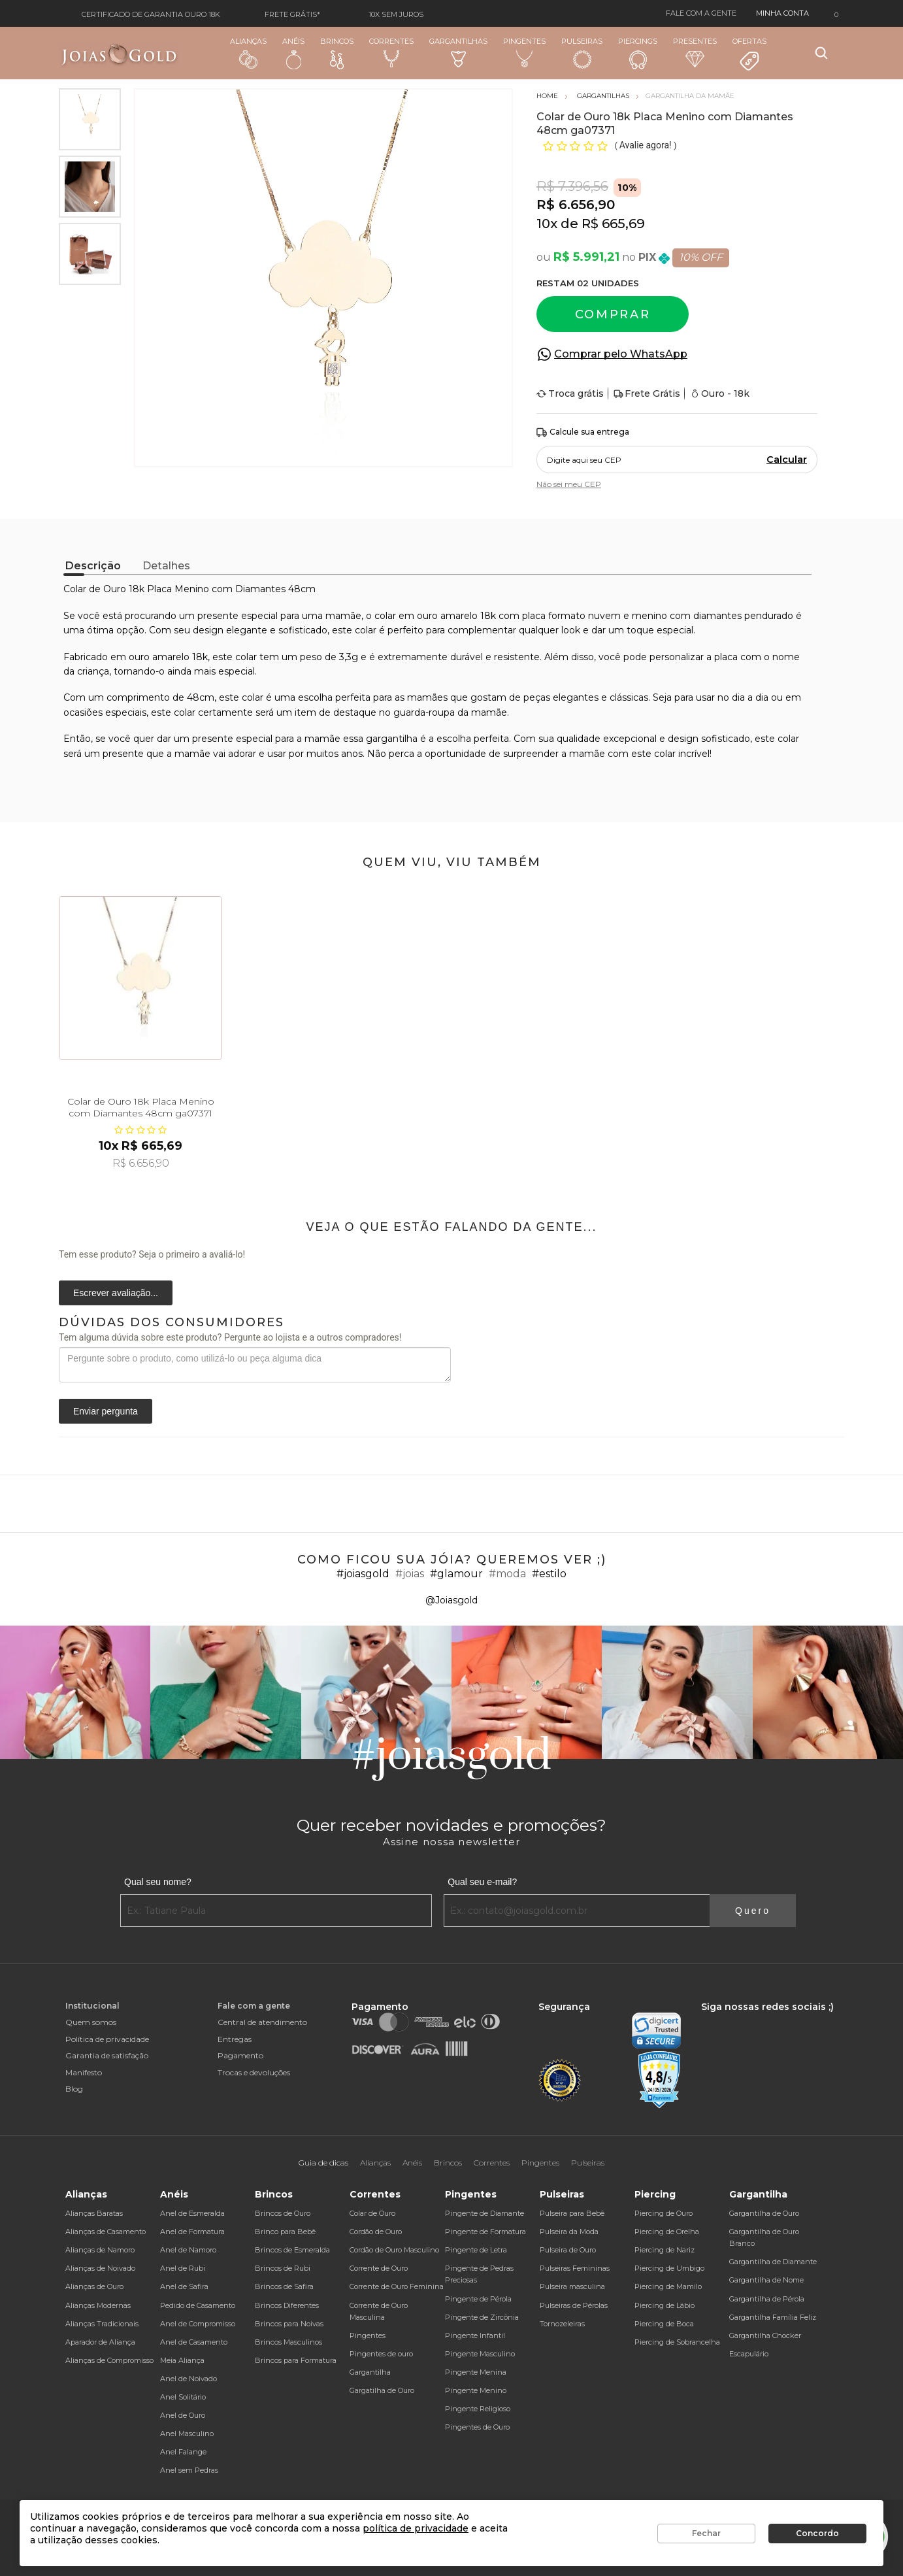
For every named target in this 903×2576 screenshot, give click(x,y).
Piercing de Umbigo (669, 2268)
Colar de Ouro (372, 2213)
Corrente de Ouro (379, 2268)
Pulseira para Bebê (572, 2213)
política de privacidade (415, 2528)
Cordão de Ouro (376, 2231)
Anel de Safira (184, 2286)
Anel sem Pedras (189, 2470)
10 (546, 223)
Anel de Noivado (188, 2378)
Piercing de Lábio (664, 2305)
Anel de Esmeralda (192, 2213)
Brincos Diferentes (287, 2305)
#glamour (456, 1573)
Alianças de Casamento (105, 2231)
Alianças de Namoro (100, 2249)
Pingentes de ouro (381, 2353)
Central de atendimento (262, 2022)
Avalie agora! (646, 145)
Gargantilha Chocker (765, 2335)
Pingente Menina (475, 2372)
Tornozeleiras (562, 2323)
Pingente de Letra (476, 2249)
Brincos (336, 53)
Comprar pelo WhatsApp (620, 354)
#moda (507, 1573)
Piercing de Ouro (663, 2213)
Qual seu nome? (157, 1882)
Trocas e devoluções (254, 2072)
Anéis (293, 53)
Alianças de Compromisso (109, 2360)
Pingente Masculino (480, 2353)
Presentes (695, 52)
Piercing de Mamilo (668, 2286)
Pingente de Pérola (478, 2298)
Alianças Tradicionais (102, 2323)
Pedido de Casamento (197, 2305)
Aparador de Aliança (100, 2342)
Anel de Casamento (193, 2342)
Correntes (391, 52)
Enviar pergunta (105, 1411)
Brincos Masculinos (288, 2342)
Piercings (637, 53)
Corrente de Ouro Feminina (397, 2286)
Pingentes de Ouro (477, 2427)
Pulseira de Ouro (568, 2249)
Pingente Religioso (477, 2408)
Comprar (613, 314)
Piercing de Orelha (666, 2231)
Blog (74, 2089)
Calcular (786, 459)
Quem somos (90, 2022)
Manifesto (83, 2072)
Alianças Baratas (94, 2213)
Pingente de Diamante (484, 2213)
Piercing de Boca (664, 2323)
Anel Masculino (187, 2433)
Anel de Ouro (182, 2415)
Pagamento (240, 2055)
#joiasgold (363, 1573)
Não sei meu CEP (568, 484)
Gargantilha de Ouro (764, 2213)
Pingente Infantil (475, 2335)
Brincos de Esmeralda (292, 2249)
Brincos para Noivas (289, 2323)
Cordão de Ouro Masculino (394, 2249)
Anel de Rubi (182, 2268)
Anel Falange (183, 2451)
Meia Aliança (182, 2360)
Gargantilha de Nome (766, 2279)
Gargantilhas (458, 52)
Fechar (706, 2533)
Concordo (817, 2533)
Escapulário (748, 2353)
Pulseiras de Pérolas (574, 2305)
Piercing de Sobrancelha (677, 2342)
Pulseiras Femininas (575, 2268)
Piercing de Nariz (664, 2249)
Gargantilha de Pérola (766, 2298)
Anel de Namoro (188, 2249)
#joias (409, 1573)
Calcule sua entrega (582, 432)
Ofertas (749, 54)
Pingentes (524, 52)
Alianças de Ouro (94, 2286)
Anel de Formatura (192, 2231)
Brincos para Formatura (296, 2360)
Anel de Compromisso (197, 2323)
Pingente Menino (475, 2390)
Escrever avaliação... (115, 1293)
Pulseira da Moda (569, 2231)
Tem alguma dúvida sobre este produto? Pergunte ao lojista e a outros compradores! (230, 1337)
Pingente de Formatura (485, 2231)
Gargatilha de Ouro (382, 2390)
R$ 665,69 (613, 223)
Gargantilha (370, 2372)
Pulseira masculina (572, 2286)
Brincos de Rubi (282, 2268)
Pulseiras (581, 53)
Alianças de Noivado (100, 2268)
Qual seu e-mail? (482, 1882)
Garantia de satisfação (106, 2055)
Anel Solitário (183, 2396)
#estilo (549, 1573)
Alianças (248, 53)
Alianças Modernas (98, 2305)
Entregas (235, 2039)
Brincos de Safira (284, 2286)
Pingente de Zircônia (482, 2317)
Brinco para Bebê (285, 2231)
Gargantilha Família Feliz (772, 2317)
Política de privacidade (107, 2039)
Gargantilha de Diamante (773, 2261)
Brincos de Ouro (282, 2213)
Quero (752, 1910)
